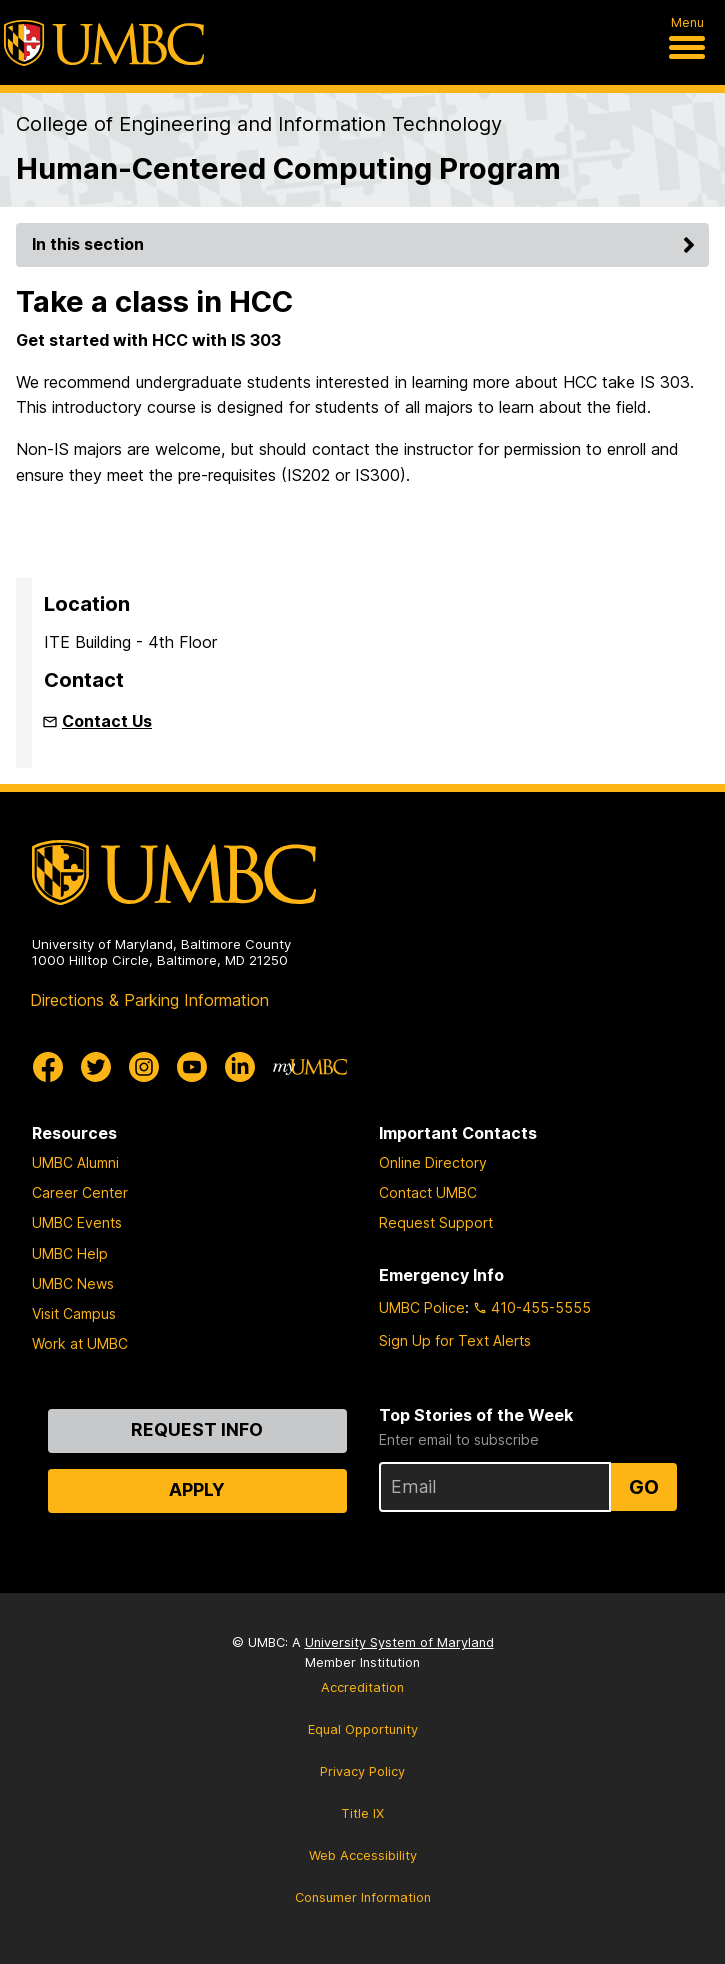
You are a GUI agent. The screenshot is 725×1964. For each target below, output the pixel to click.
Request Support (436, 1222)
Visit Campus (74, 1313)
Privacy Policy (362, 1771)
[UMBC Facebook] (48, 1067)
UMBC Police (422, 1307)
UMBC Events (77, 1222)
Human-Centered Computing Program (288, 168)
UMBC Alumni (75, 1162)
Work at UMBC (80, 1343)
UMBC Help (70, 1253)
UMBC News (73, 1283)
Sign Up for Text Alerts (455, 1340)
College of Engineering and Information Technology (259, 124)
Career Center (80, 1192)
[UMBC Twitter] (96, 1067)
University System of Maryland (399, 1642)
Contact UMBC (428, 1192)
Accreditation (362, 1687)
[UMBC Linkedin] (240, 1067)
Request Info (197, 1429)
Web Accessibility (363, 1855)
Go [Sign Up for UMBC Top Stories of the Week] (644, 1487)
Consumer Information (363, 1897)
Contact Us (107, 721)
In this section (366, 244)
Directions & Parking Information (149, 1000)
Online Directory (433, 1162)
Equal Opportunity (363, 1729)
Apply (197, 1489)
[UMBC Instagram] (144, 1067)
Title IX (362, 1813)
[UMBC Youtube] (192, 1067)
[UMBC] (104, 43)
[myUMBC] (310, 1067)
